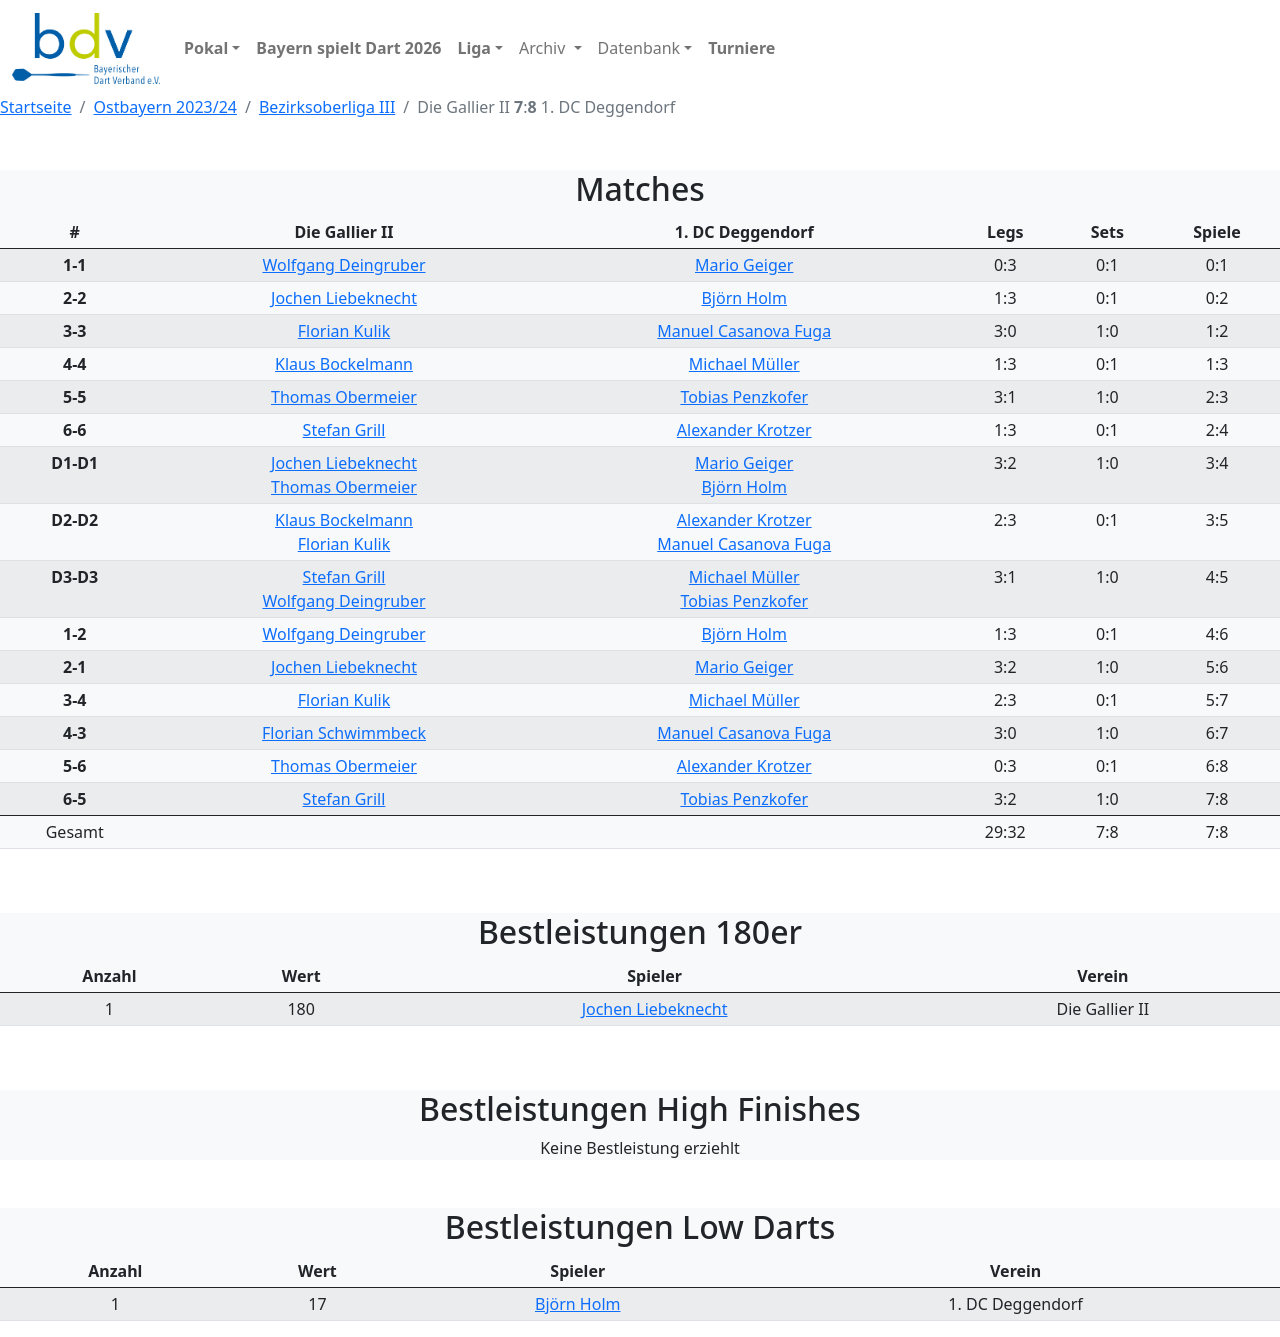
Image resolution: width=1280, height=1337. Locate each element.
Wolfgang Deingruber (343, 265)
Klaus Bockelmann (344, 364)
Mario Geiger (744, 265)
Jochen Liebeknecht (344, 298)
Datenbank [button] (639, 48)
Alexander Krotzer (744, 430)
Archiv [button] (544, 48)
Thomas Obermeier (344, 397)
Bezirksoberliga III (327, 107)
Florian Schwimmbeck (344, 733)
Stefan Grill (344, 430)
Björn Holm (744, 298)
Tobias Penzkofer (744, 397)
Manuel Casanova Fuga (744, 331)
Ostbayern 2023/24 (165, 107)
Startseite (36, 107)
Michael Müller (744, 364)
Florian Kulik (344, 331)
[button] (212, 48)
